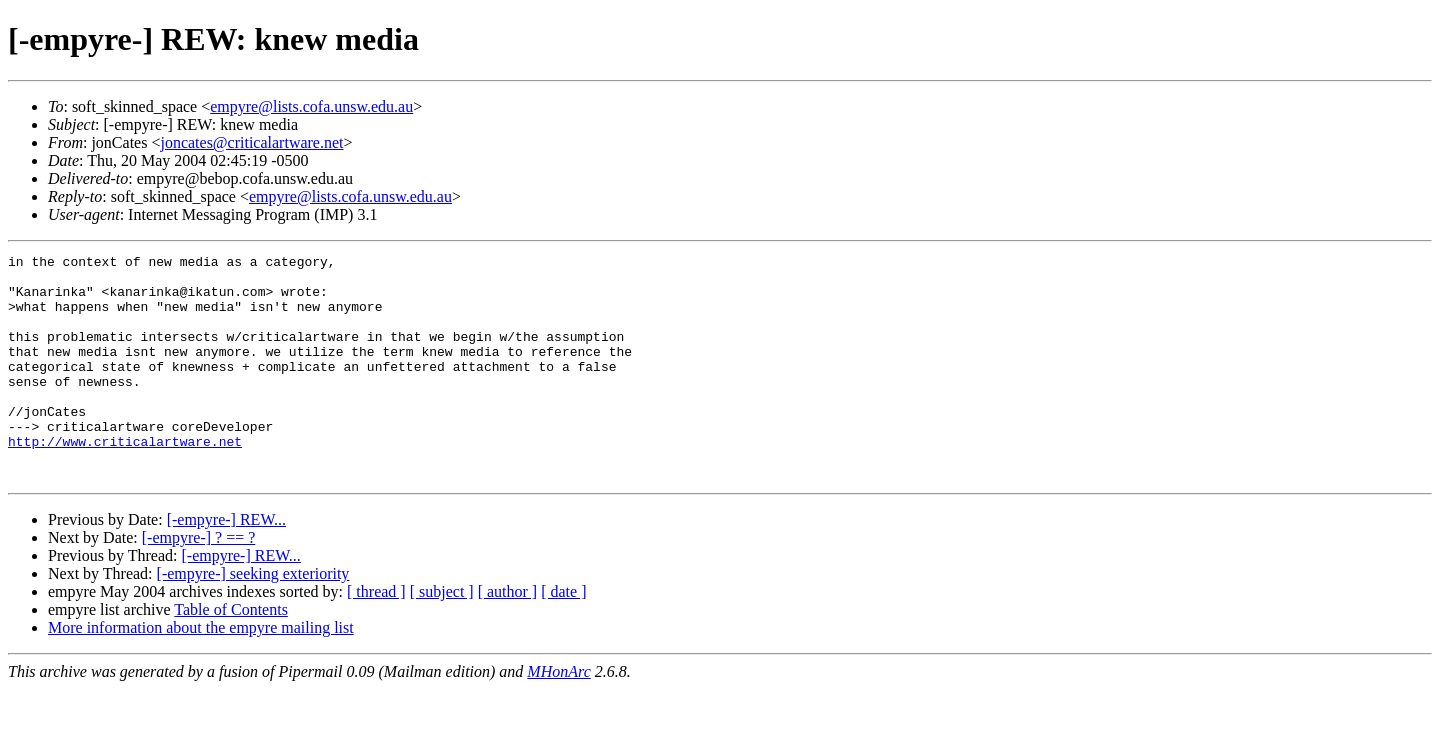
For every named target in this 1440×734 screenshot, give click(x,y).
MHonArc (558, 716)
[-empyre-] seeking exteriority (253, 618)
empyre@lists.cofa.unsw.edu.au (311, 106)
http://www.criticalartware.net (125, 480)
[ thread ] (376, 636)
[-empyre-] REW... (226, 564)
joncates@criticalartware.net (251, 142)
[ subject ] (442, 636)
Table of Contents (231, 654)
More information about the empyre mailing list (201, 672)
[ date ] (563, 636)
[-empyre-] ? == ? (199, 582)
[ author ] (508, 636)
